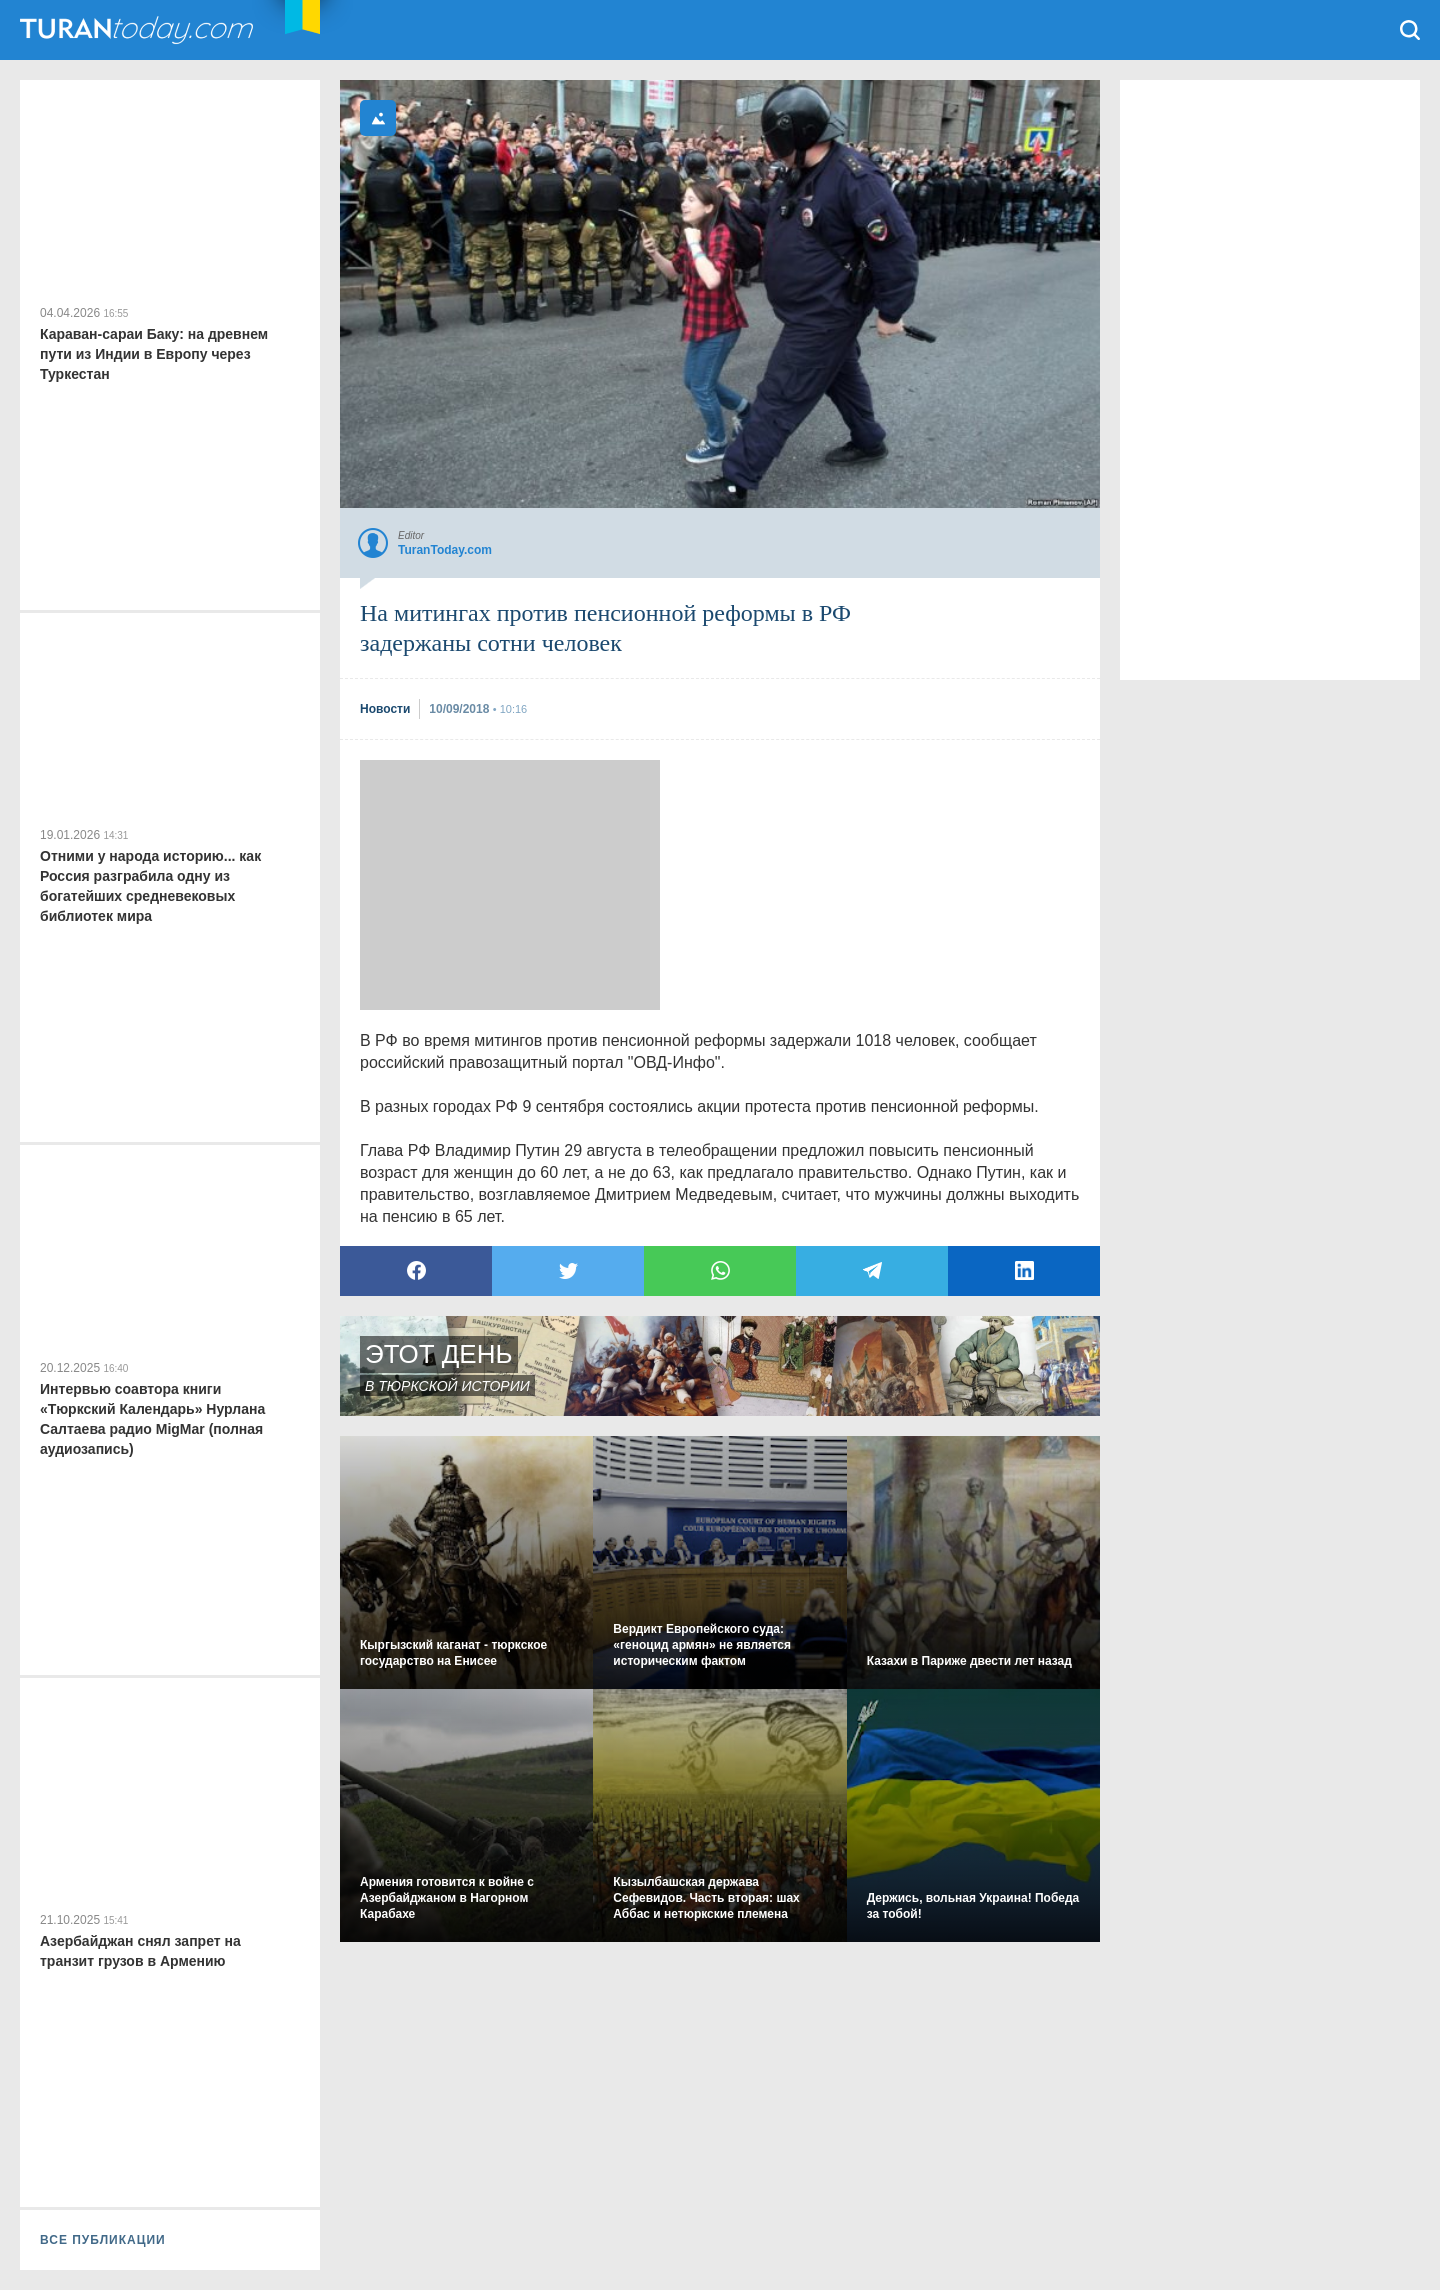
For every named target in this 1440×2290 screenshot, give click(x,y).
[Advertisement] (510, 885)
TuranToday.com (139, 30)
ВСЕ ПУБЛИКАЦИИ (103, 2240)
